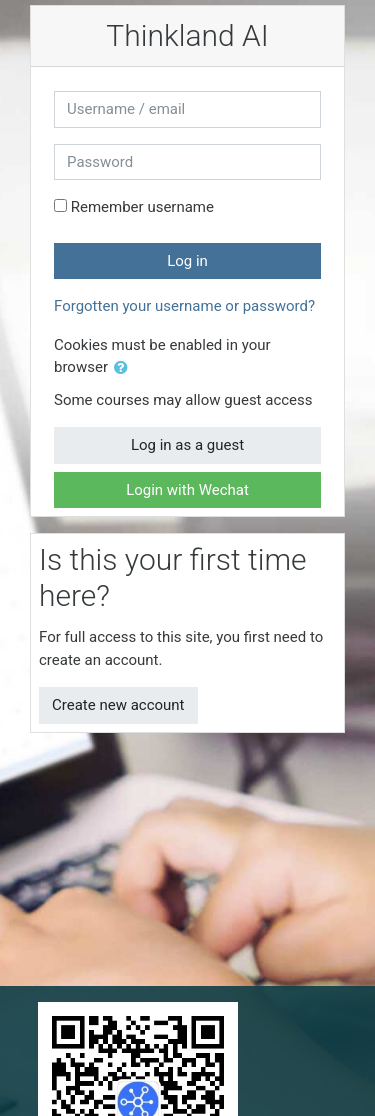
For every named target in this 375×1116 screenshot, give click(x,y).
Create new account (118, 705)
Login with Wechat (187, 490)
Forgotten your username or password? (184, 306)
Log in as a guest (187, 445)
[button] (125, 368)
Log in (187, 261)
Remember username (142, 207)
